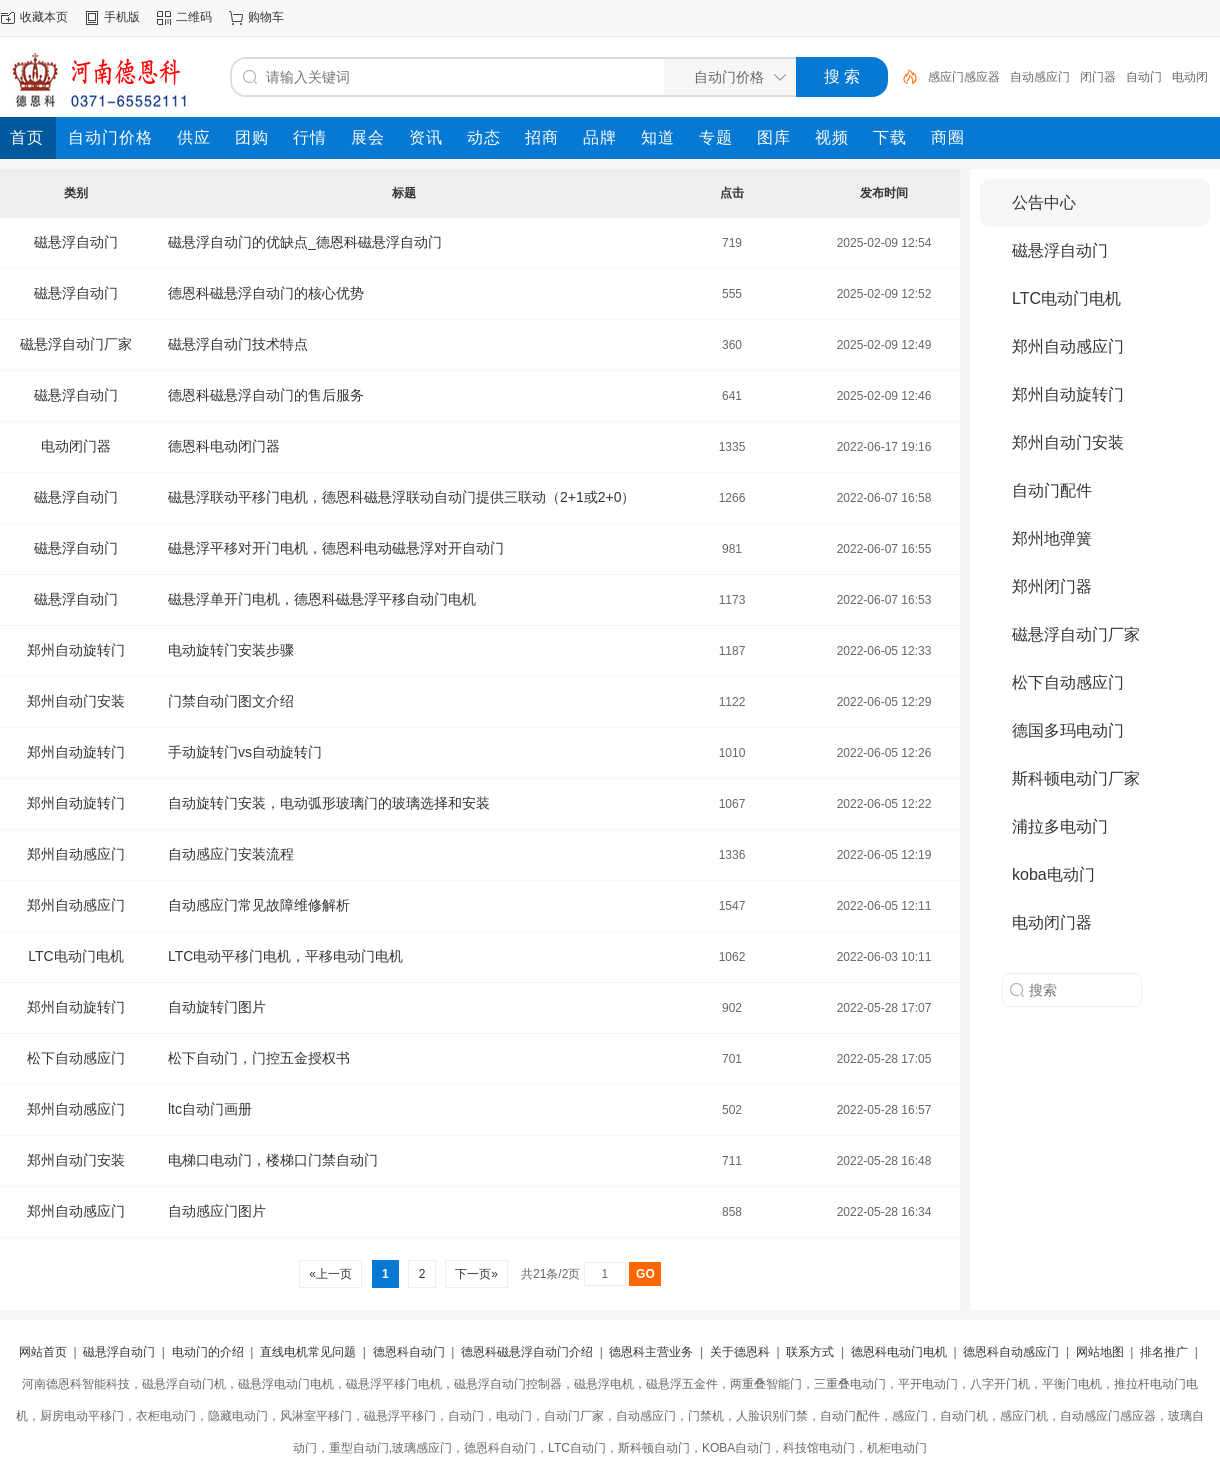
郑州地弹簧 (1052, 538)
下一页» (476, 1274)
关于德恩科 (740, 1352)
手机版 (122, 17)
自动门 (1144, 77)
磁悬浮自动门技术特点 (238, 344)
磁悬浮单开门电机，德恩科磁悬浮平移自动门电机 (322, 599)
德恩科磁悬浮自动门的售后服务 (266, 395)
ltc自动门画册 (210, 1109)
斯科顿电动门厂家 (1076, 778)
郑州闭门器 (1052, 586)
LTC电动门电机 (75, 956)
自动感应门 (1040, 77)
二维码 (194, 17)
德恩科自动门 (409, 1352)
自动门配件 (1052, 490)
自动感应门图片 (217, 1211)
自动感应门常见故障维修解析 (259, 905)
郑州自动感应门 (76, 854)
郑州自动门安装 (76, 701)
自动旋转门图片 (217, 1007)
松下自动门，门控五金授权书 (259, 1058)
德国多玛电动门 (1068, 730)
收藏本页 (44, 17)
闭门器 (1098, 77)
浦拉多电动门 (1060, 826)
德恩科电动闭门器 (224, 446)
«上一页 (330, 1274)
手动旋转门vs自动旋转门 (245, 752)
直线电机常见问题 (308, 1352)
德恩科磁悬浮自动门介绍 (527, 1352)
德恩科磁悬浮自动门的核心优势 (266, 293)
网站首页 (43, 1352)
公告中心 (1044, 202)
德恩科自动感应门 (1011, 1352)
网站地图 (1100, 1352)
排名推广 (1164, 1352)
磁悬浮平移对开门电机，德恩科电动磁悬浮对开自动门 (336, 548)
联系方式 (810, 1352)
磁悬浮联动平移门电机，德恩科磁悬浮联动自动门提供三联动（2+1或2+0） (402, 497)
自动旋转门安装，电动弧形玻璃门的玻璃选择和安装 (329, 803)
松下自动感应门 (76, 1058)
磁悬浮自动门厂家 (76, 344)
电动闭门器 (76, 446)
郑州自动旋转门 (76, 650)
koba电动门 (1053, 874)
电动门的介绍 (208, 1352)
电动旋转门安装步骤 (231, 650)
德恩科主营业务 (651, 1352)
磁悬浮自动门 (76, 242)
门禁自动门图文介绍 (231, 701)
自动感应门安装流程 (231, 854)
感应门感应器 (964, 77)
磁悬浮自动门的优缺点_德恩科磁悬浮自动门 (305, 242)
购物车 (266, 17)
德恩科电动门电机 (899, 1352)
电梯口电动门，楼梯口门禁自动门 (273, 1160)
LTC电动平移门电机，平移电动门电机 (285, 956)
